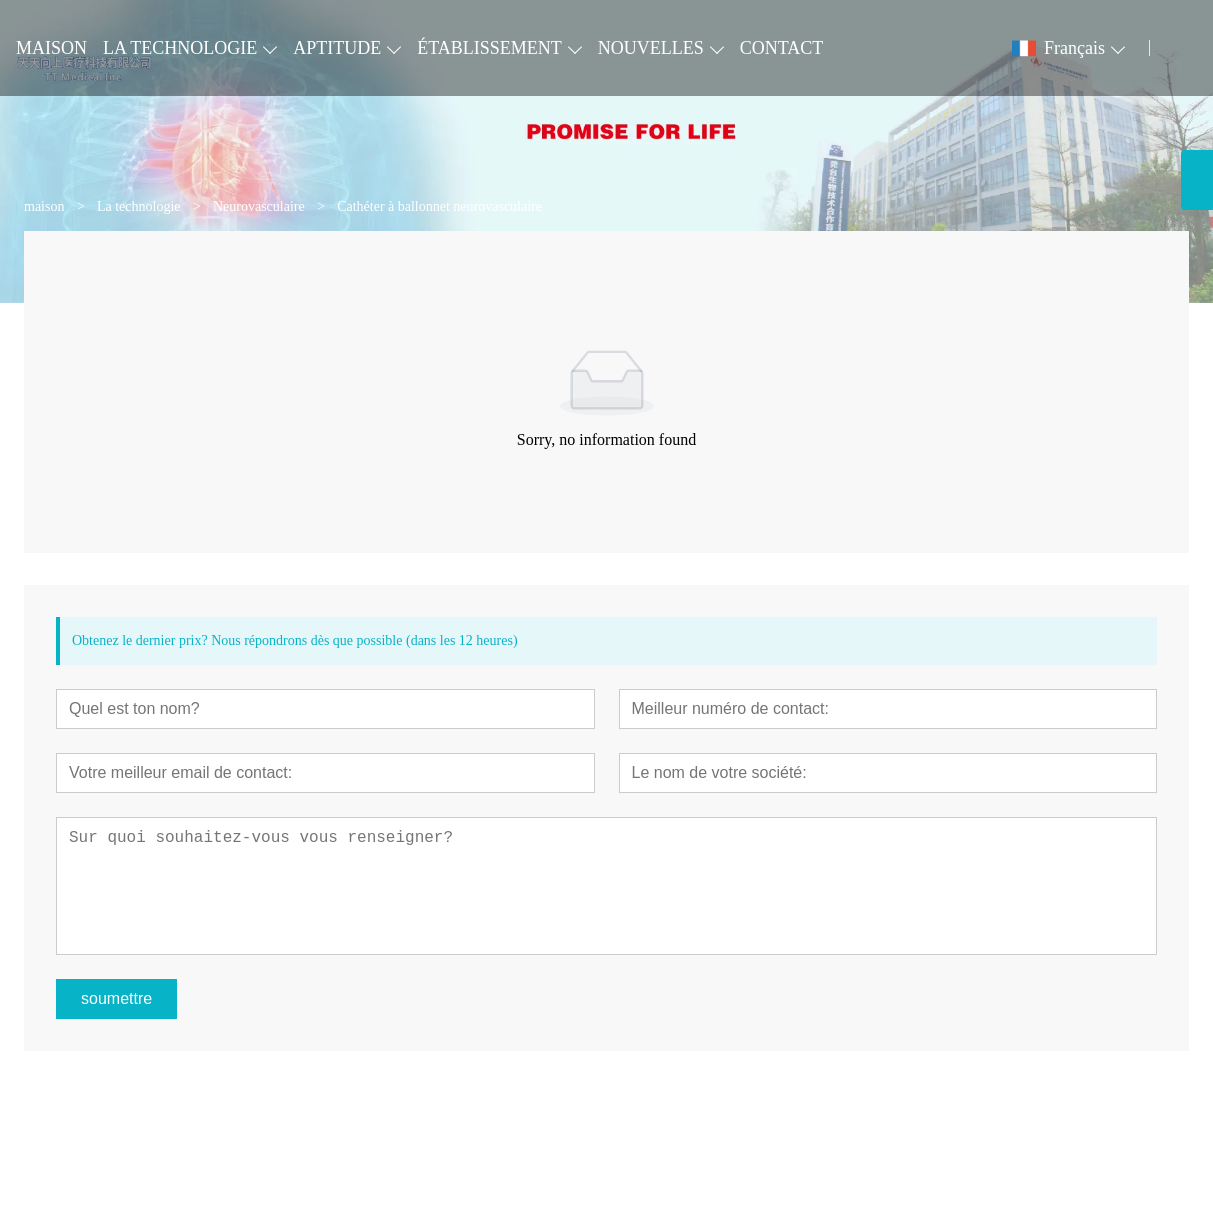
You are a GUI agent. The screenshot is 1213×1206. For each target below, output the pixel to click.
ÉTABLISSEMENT (489, 48)
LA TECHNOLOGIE (180, 48)
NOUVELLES (651, 48)
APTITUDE (337, 48)
